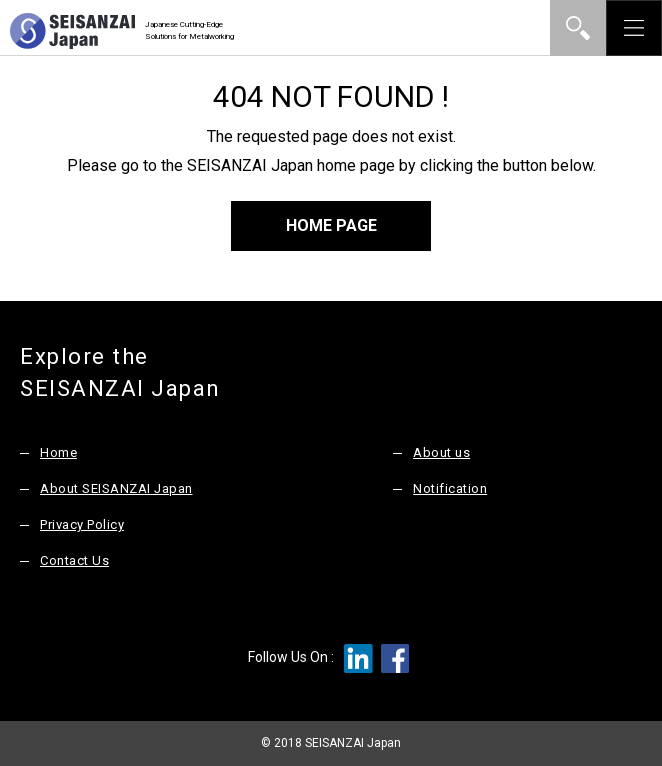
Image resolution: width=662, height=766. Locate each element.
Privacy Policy (82, 524)
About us (441, 452)
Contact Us (74, 560)
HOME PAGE (331, 225)
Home (58, 452)
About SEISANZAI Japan (116, 488)
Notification (450, 488)
